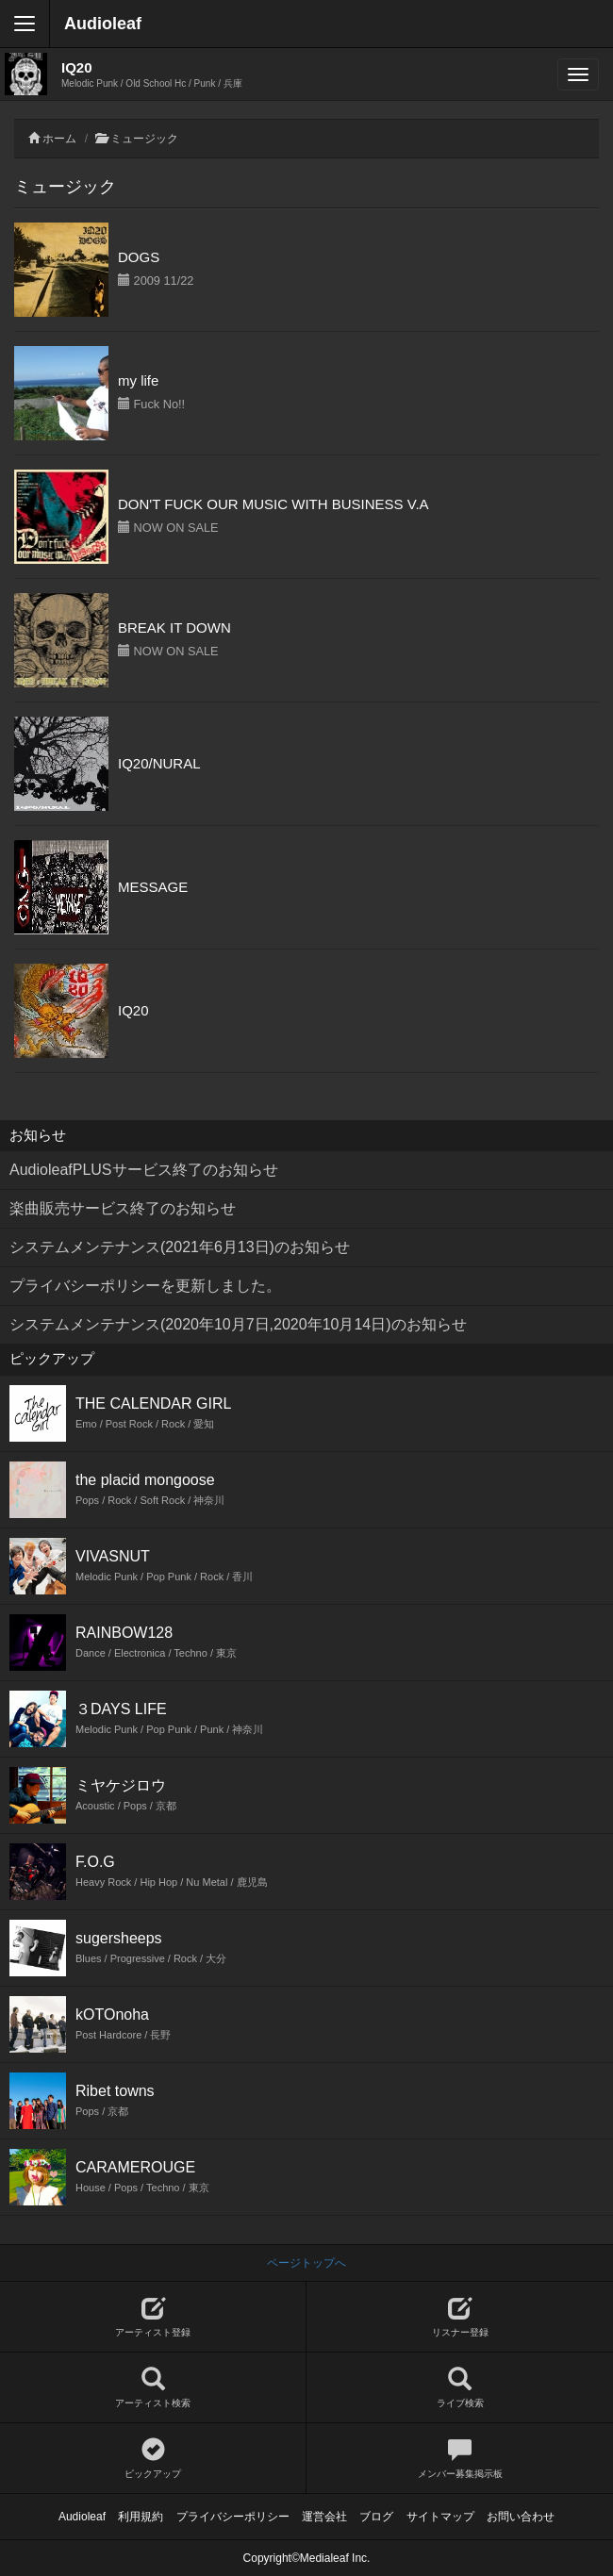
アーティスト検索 (153, 2388)
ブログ (376, 2516)
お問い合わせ (521, 2516)
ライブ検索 (459, 2388)
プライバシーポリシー (233, 2516)
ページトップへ (306, 2263)
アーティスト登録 (153, 2317)
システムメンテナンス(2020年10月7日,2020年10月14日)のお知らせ (238, 1324)
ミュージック (144, 138)
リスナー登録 (459, 2317)
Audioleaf (102, 23)
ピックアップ (153, 2458)
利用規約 (140, 2516)
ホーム (59, 138)
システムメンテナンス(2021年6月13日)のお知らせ (179, 1247)
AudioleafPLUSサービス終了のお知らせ (143, 1170)
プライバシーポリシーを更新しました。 (145, 1286)
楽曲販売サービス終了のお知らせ (122, 1208)
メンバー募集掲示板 (459, 2458)
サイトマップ (440, 2516)
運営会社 (324, 2516)
